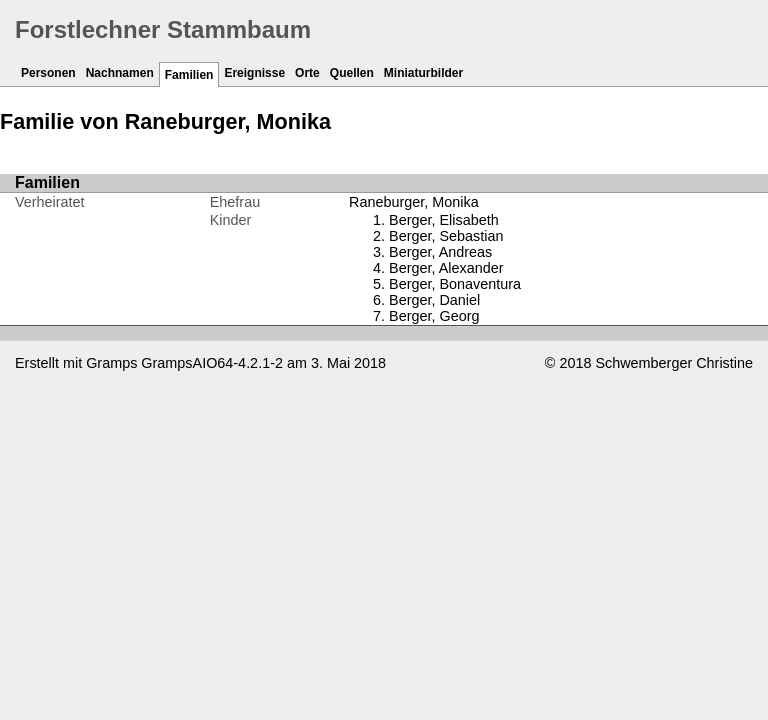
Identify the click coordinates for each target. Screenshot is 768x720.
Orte (307, 73)
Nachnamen (120, 73)
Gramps (111, 363)
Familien (189, 75)
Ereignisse (254, 73)
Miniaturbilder (423, 73)
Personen (48, 73)
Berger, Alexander (446, 268)
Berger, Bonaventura (455, 284)
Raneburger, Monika (414, 202)
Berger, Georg (434, 316)
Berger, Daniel (434, 300)
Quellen (352, 73)
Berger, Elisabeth (444, 220)
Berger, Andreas (440, 252)
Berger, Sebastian (446, 236)
